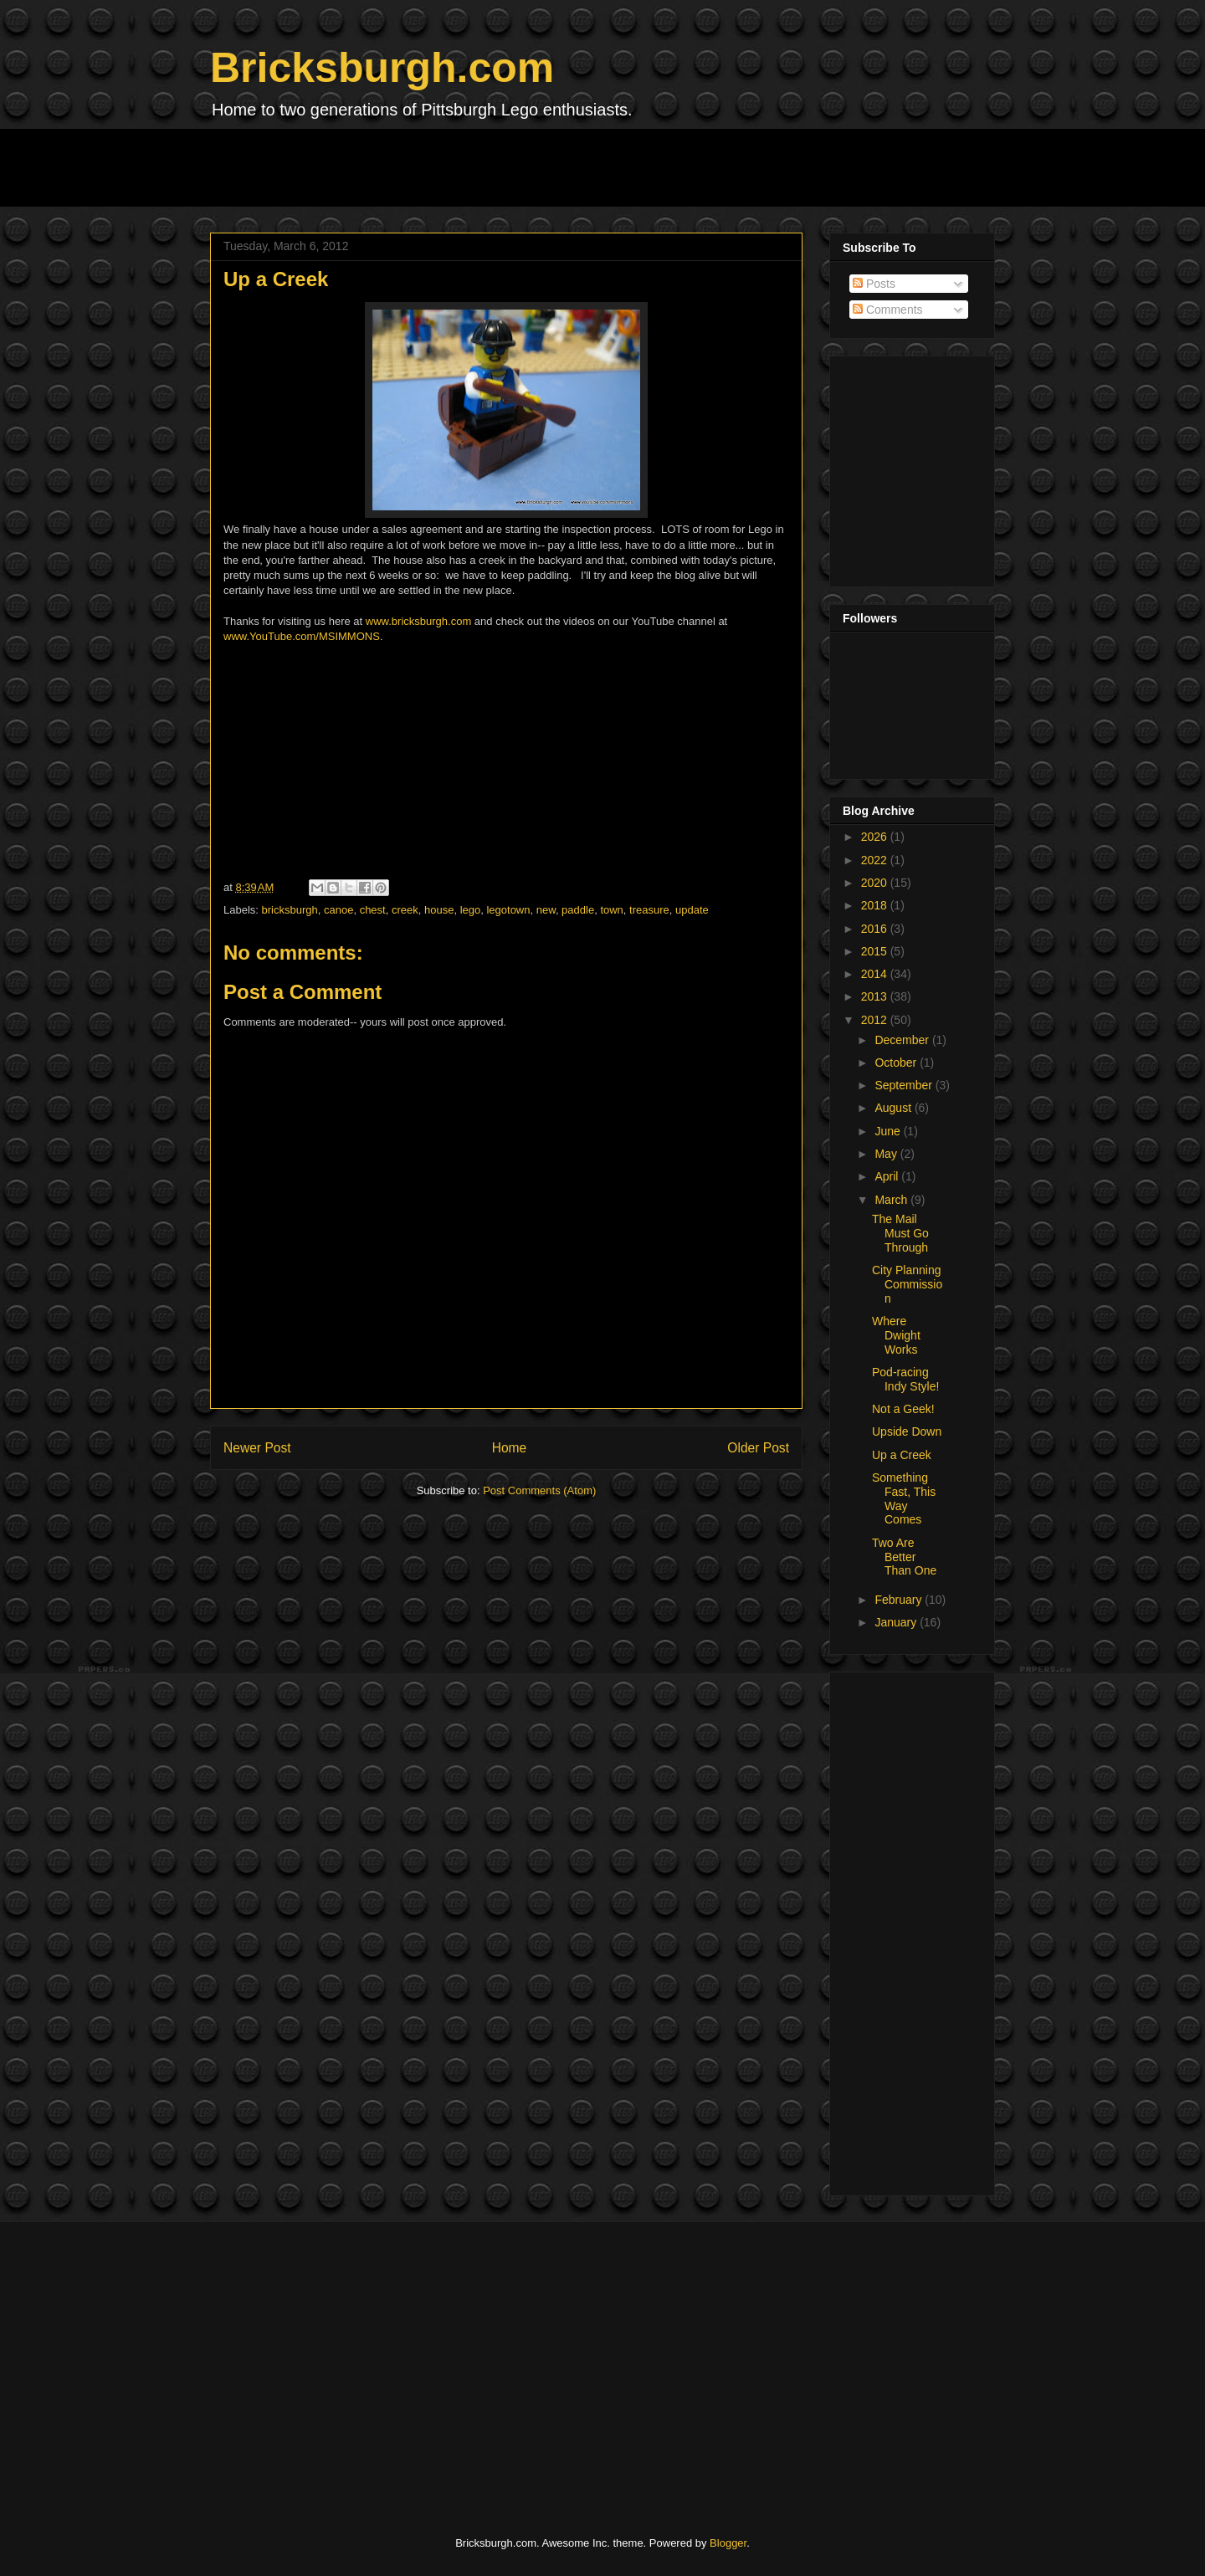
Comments (888, 309)
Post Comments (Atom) (539, 1490)
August (894, 1107)
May (887, 1153)
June (888, 1131)
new (546, 910)
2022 (875, 860)
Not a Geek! (903, 1409)
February (899, 1599)
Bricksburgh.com (382, 67)
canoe (338, 910)
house (439, 910)
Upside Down (906, 1431)
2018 (875, 905)
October (897, 1062)
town (611, 910)
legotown (508, 910)
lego (470, 910)
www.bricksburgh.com (418, 621)
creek (405, 910)
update (692, 910)
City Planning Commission (907, 1284)
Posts (874, 283)
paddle (577, 910)
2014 (875, 974)
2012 (875, 1020)
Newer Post (257, 1448)
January (897, 1622)
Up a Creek (901, 1455)
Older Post (758, 1448)
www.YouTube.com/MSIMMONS (301, 636)
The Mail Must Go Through (900, 1233)
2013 (875, 996)
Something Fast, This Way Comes (904, 1498)
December (902, 1040)
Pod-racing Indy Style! (905, 1379)
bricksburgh (290, 910)
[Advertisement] (514, 165)
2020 (875, 882)
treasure (649, 910)
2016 (875, 928)
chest (373, 910)
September (904, 1085)
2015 (875, 951)
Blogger (728, 2543)
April (887, 1176)
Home (509, 1448)
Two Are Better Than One (904, 1557)
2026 (875, 836)
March (892, 1199)
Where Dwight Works (896, 1335)
